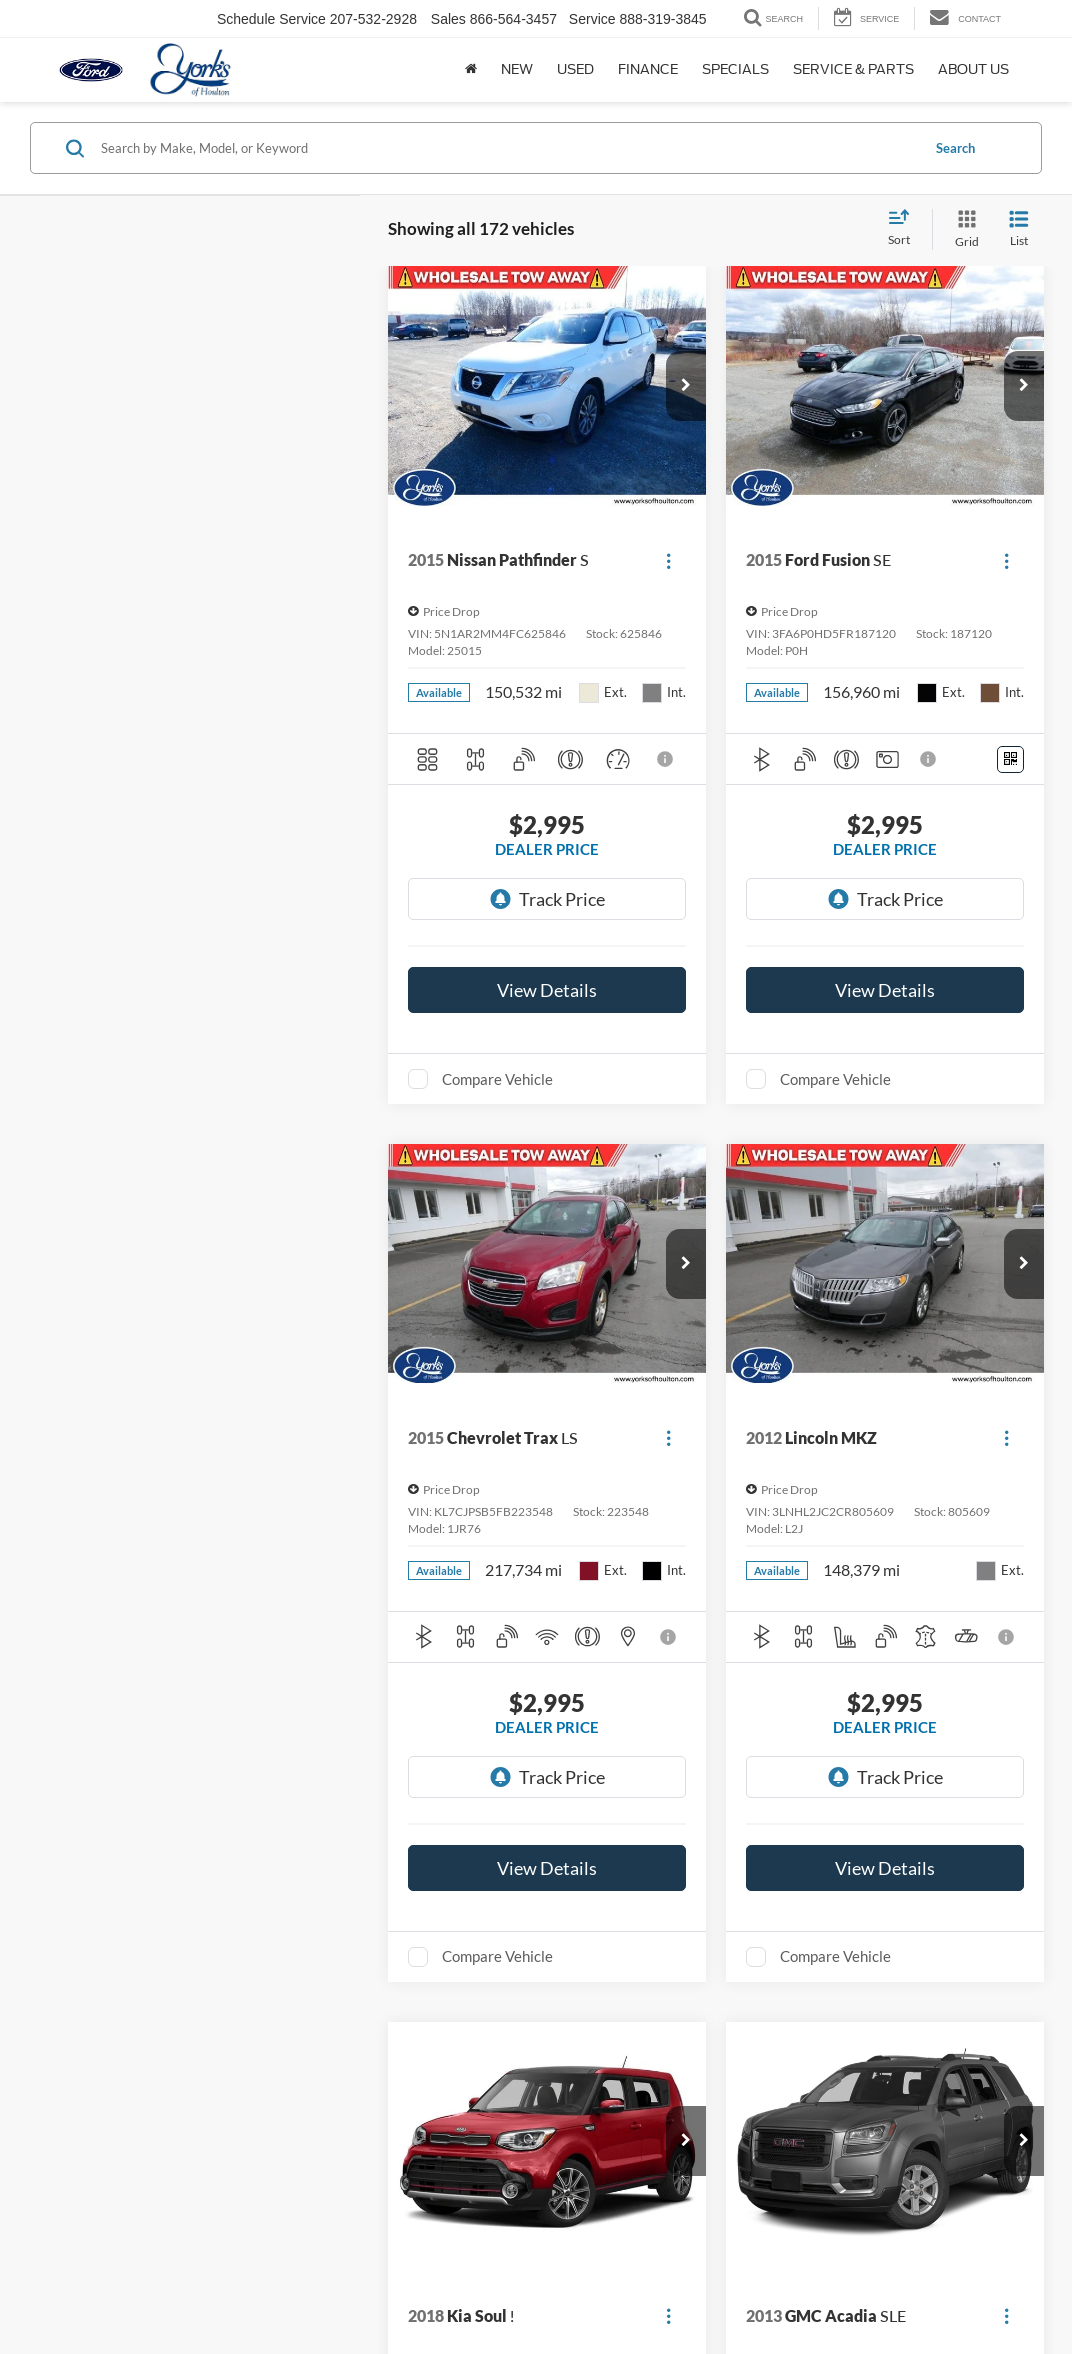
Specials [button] (735, 69)
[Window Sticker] (1010, 759)
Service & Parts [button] (853, 69)
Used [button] (575, 69)
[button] (686, 386)
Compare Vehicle (497, 1079)
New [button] (517, 69)
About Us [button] (973, 69)
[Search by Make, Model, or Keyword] (507, 148)
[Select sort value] (905, 229)
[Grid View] (963, 229)
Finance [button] (648, 69)
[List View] (1019, 229)
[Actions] (668, 560)
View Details (547, 990)
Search (955, 148)
